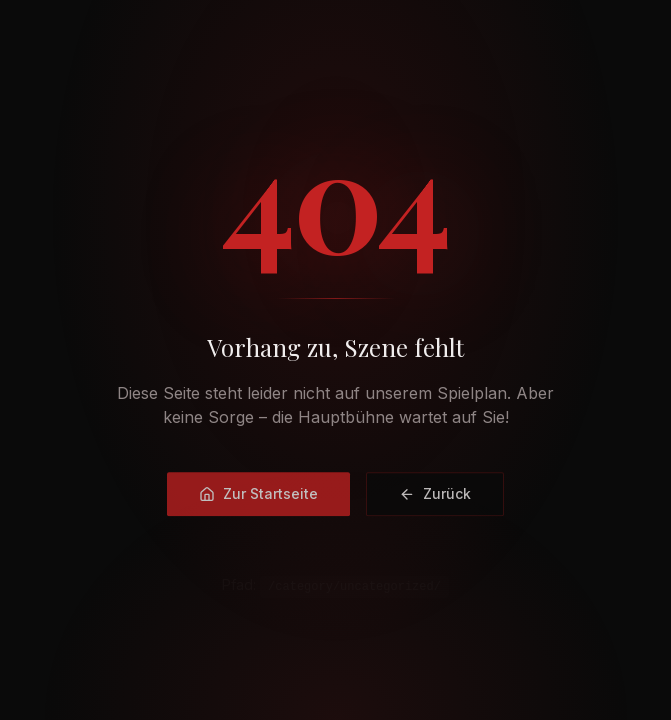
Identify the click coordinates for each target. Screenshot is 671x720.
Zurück (435, 495)
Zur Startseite (258, 495)
